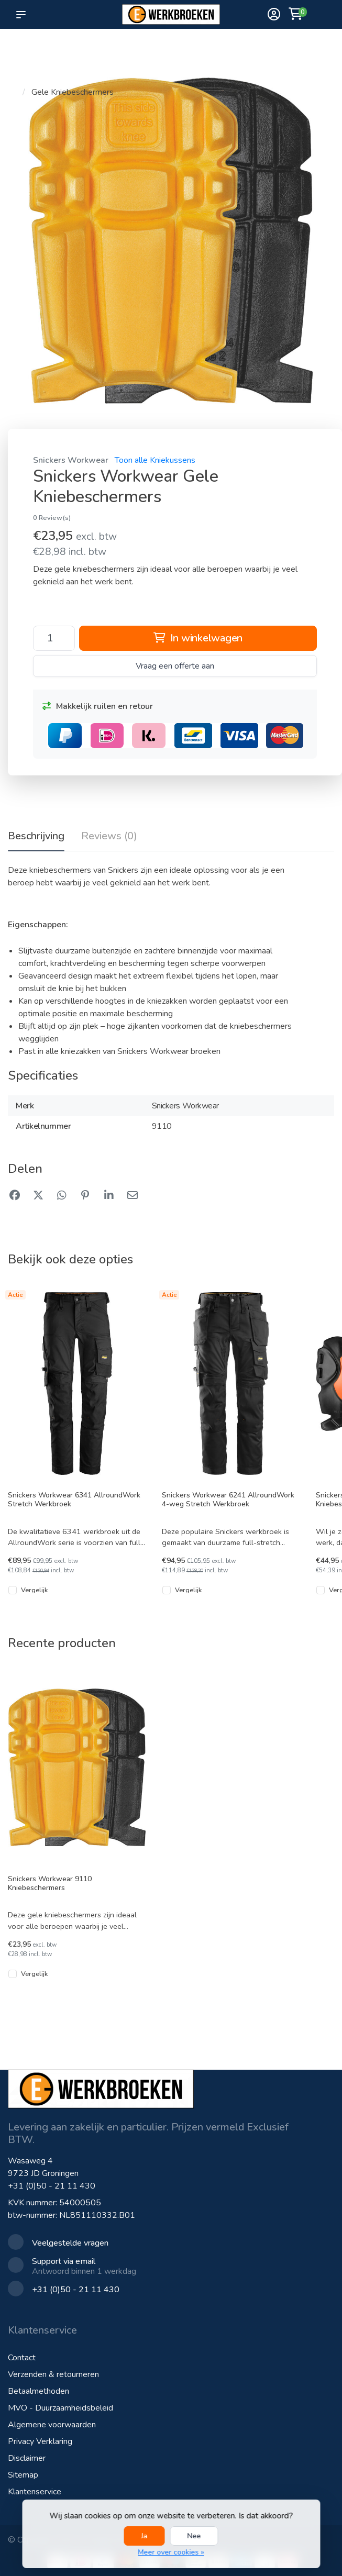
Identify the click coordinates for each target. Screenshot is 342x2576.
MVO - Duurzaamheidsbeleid (60, 2408)
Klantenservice (34, 2491)
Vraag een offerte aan (175, 666)
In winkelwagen (197, 638)
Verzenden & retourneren (53, 2374)
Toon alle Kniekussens (155, 460)
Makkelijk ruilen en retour (97, 706)
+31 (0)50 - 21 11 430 (51, 2186)
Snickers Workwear (70, 460)
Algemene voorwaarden (52, 2424)
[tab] (109, 838)
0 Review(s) (52, 518)
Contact (22, 2357)
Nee (194, 2536)
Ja (144, 2536)
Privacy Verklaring (40, 2441)
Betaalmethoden (38, 2391)
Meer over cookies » (171, 2552)
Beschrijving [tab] (36, 836)
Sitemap (23, 2475)
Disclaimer (27, 2458)
